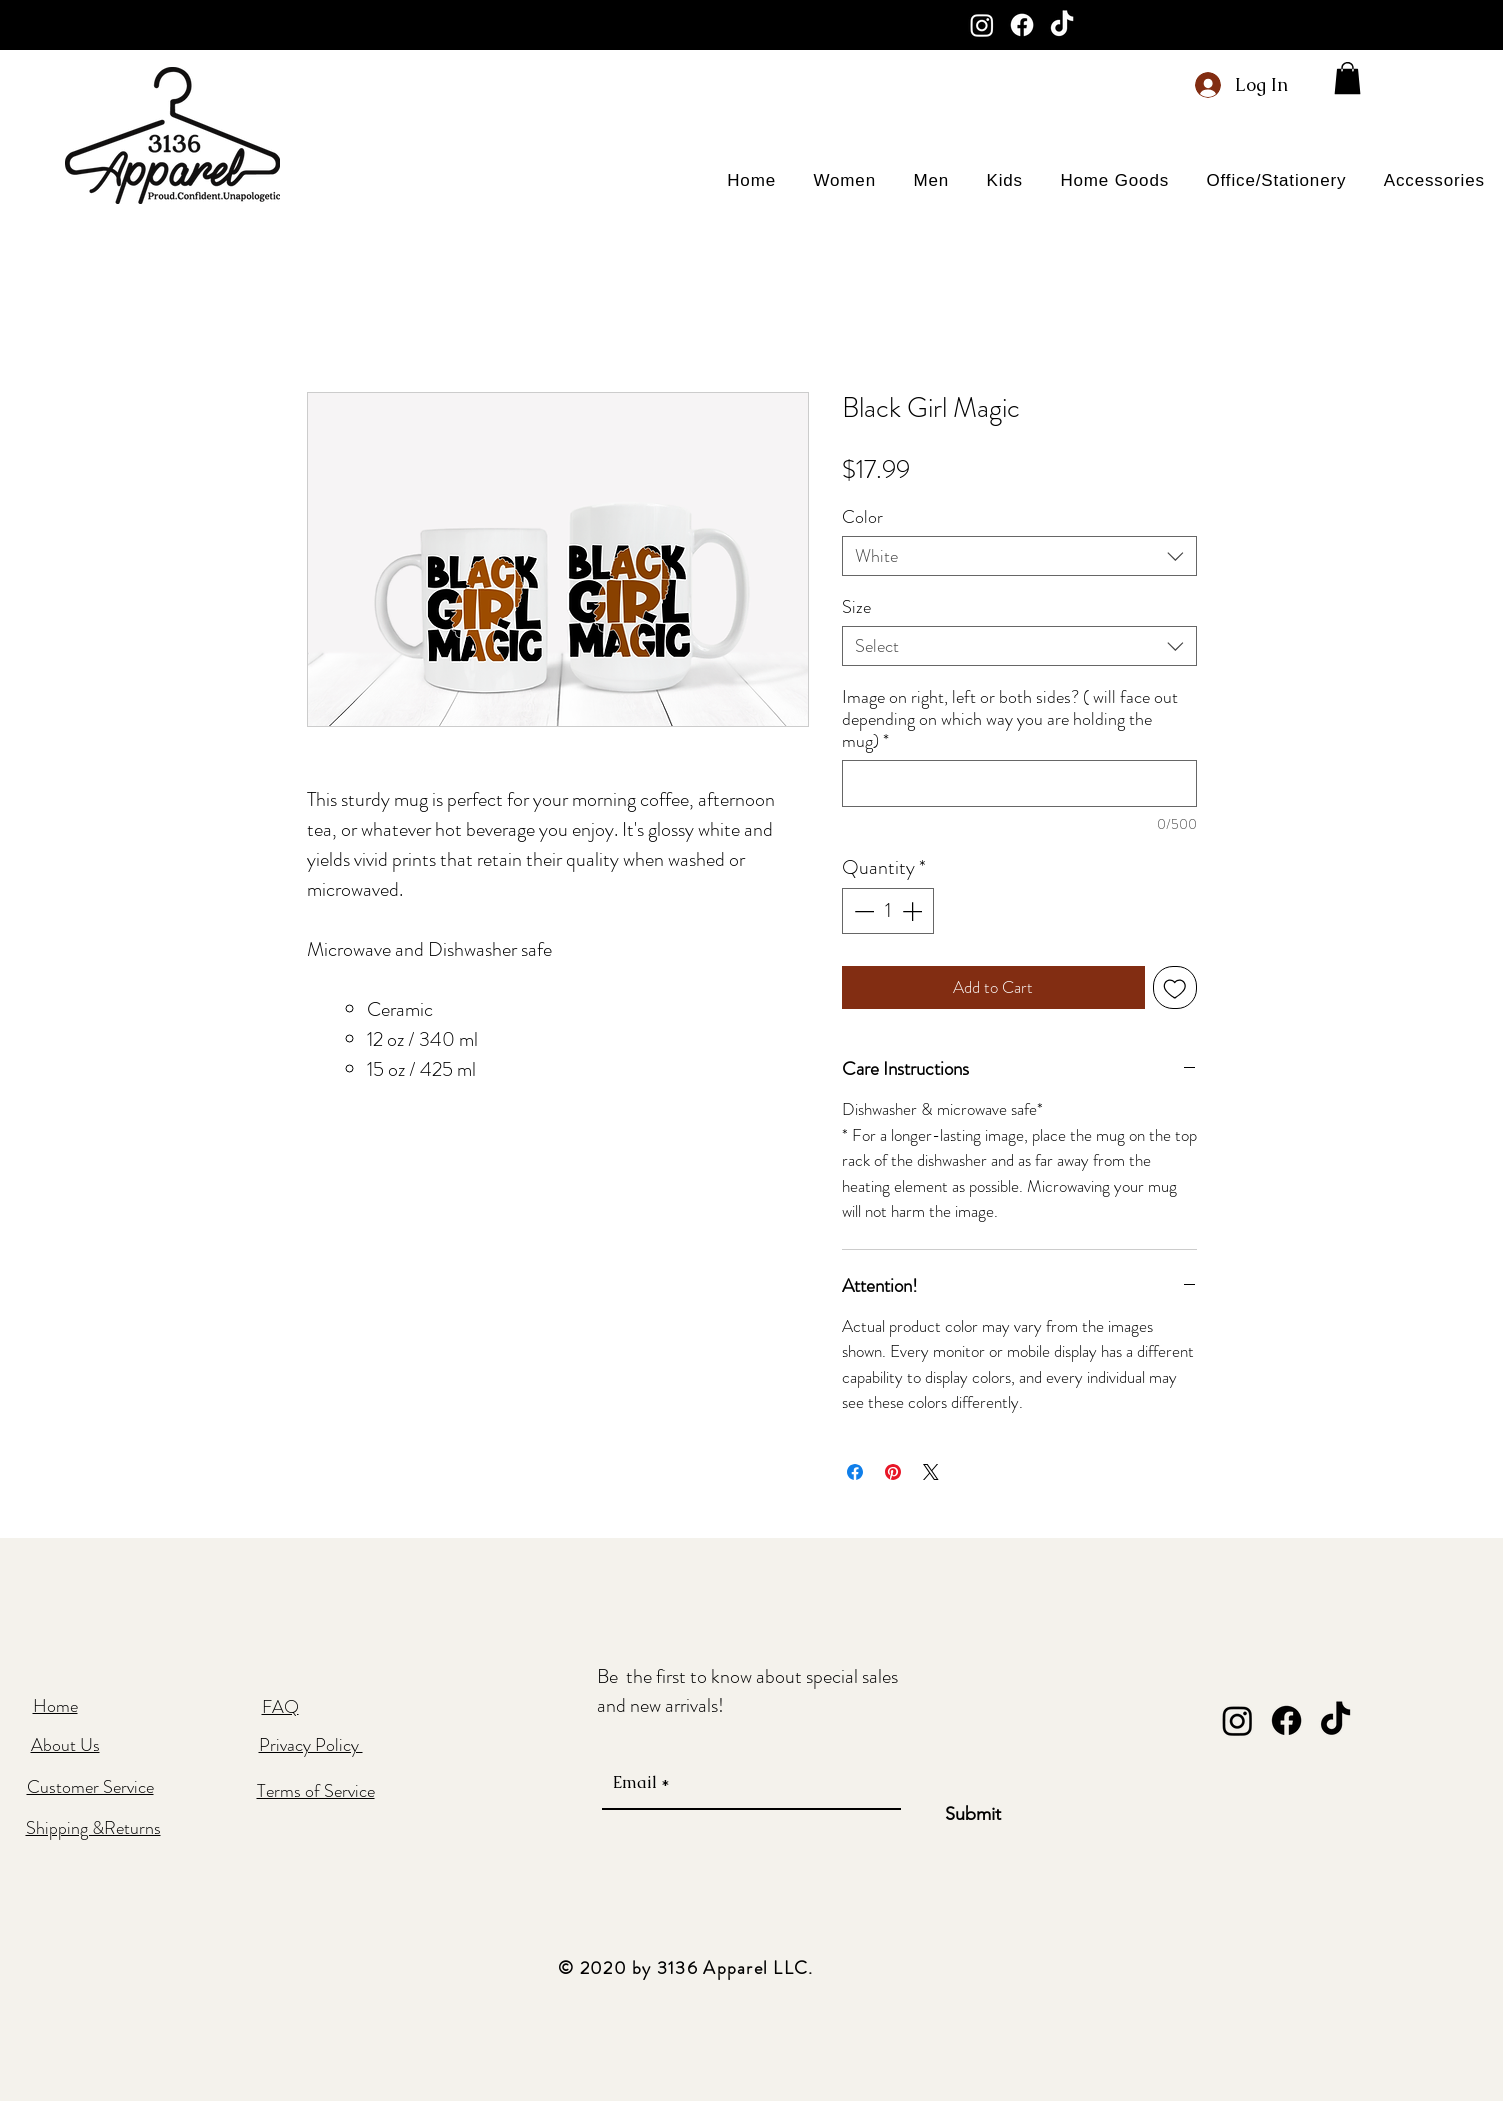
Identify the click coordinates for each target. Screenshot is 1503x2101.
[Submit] (973, 1815)
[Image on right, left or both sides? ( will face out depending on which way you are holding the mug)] (1019, 783)
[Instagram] (982, 25)
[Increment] (914, 911)
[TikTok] (1062, 25)
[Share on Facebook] (855, 1472)
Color (862, 517)
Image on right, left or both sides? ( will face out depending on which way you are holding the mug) (1010, 719)
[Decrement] (862, 911)
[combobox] (1019, 556)
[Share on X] (931, 1472)
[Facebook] (1022, 25)
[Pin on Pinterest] (893, 1472)
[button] (1347, 78)
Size (856, 607)
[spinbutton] (888, 911)
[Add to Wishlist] (1175, 988)
